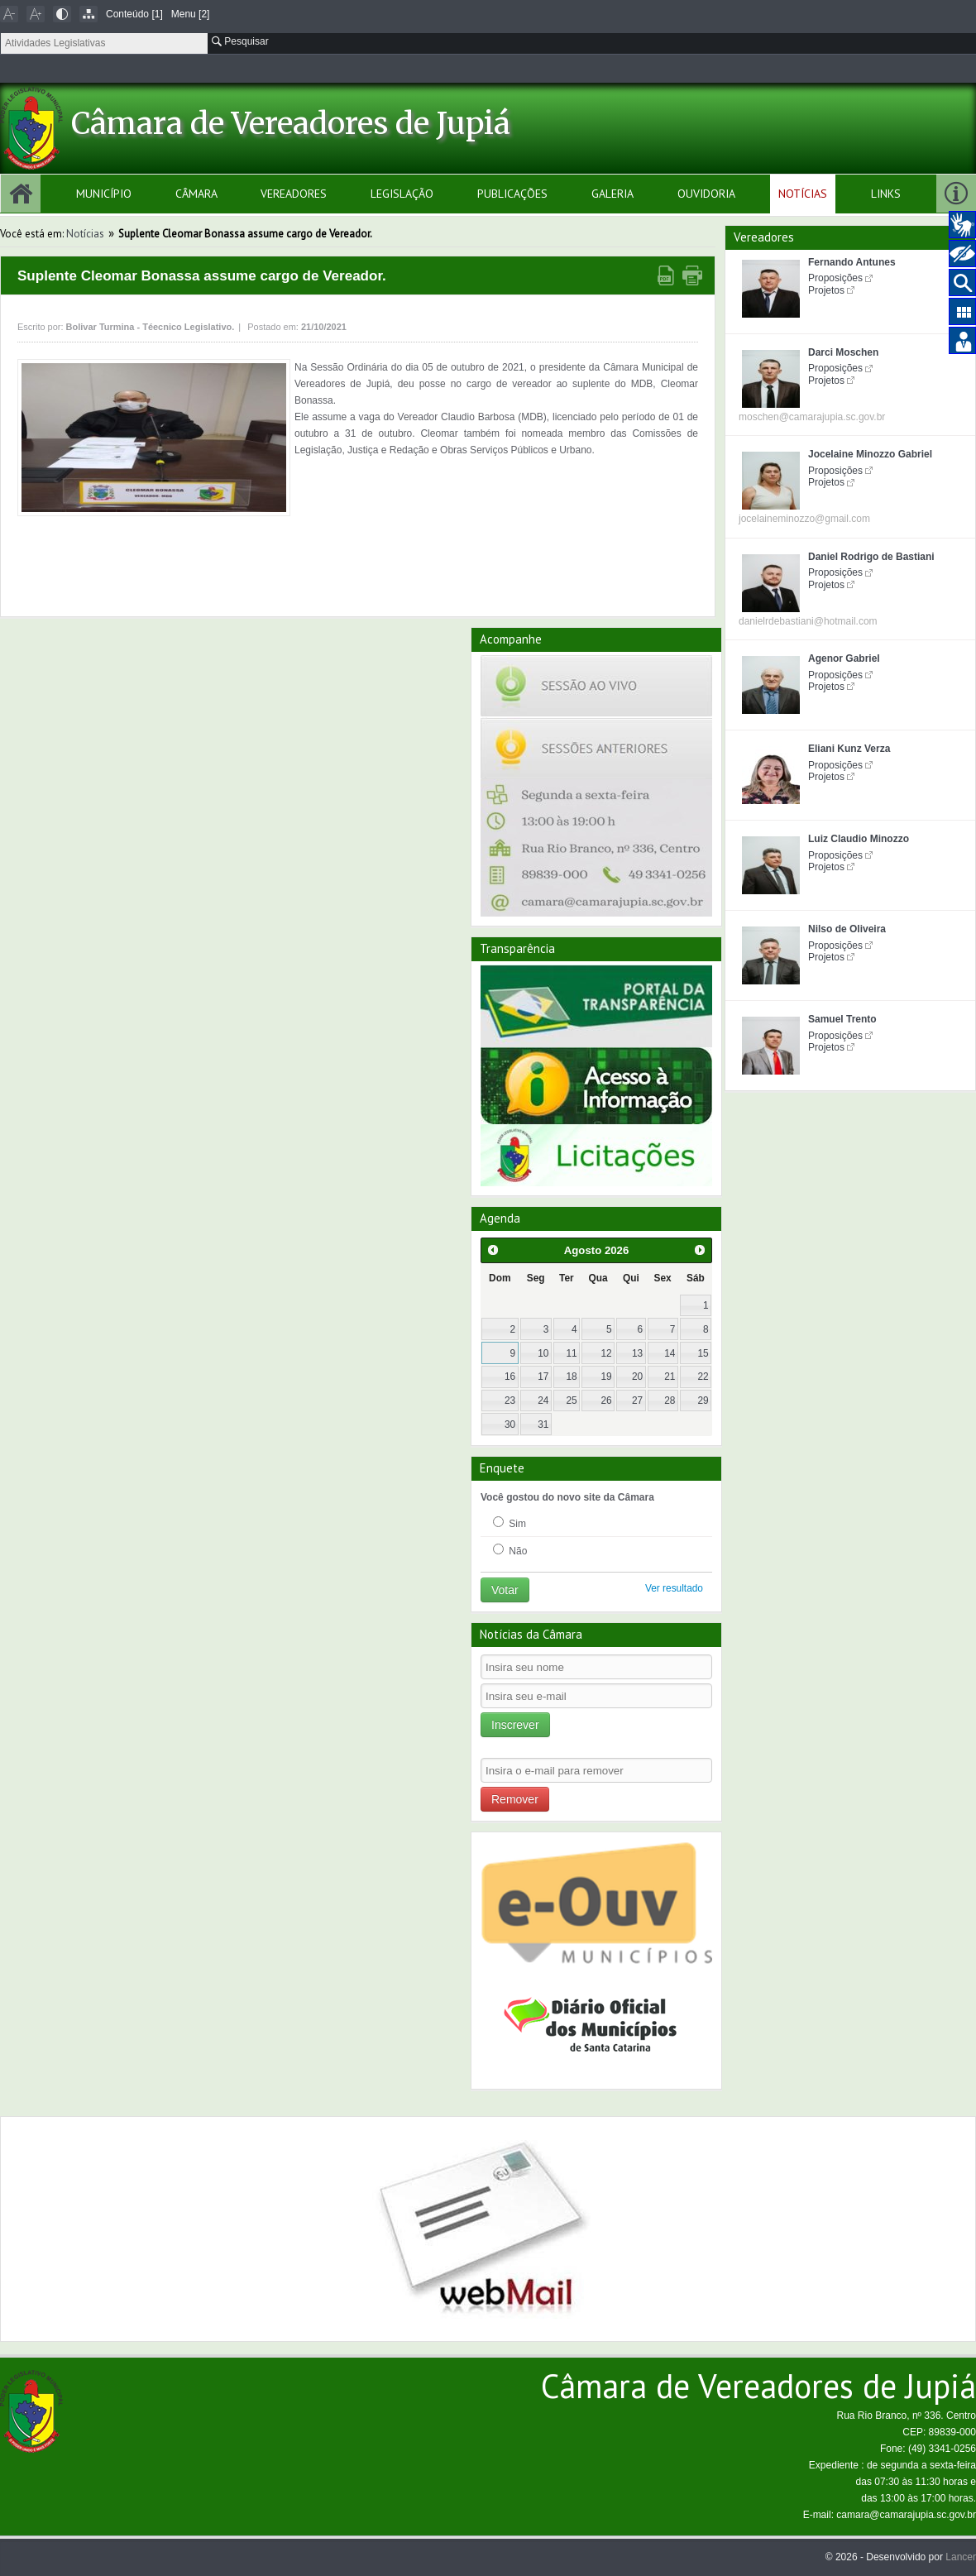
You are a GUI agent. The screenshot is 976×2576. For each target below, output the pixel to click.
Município (104, 193)
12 (606, 1353)
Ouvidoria (706, 193)
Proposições (835, 278)
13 (637, 1353)
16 (510, 1376)
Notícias (802, 193)
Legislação (402, 193)
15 (702, 1353)
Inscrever (515, 1724)
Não (510, 1550)
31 (543, 1424)
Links (886, 193)
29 (702, 1400)
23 (510, 1400)
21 (669, 1376)
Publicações (512, 193)
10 (543, 1353)
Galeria (612, 193)
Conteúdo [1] (134, 14)
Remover (514, 1799)
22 (702, 1376)
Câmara (196, 193)
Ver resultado (674, 1588)
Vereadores (294, 193)
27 (637, 1400)
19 (606, 1376)
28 (669, 1400)
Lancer (960, 2557)
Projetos (826, 290)
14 (669, 1353)
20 (637, 1376)
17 (543, 1376)
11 (571, 1353)
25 (571, 1400)
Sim (509, 1523)
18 (571, 1376)
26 (606, 1400)
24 (543, 1400)
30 (510, 1424)
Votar (505, 1590)
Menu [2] (190, 14)
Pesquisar (240, 41)
